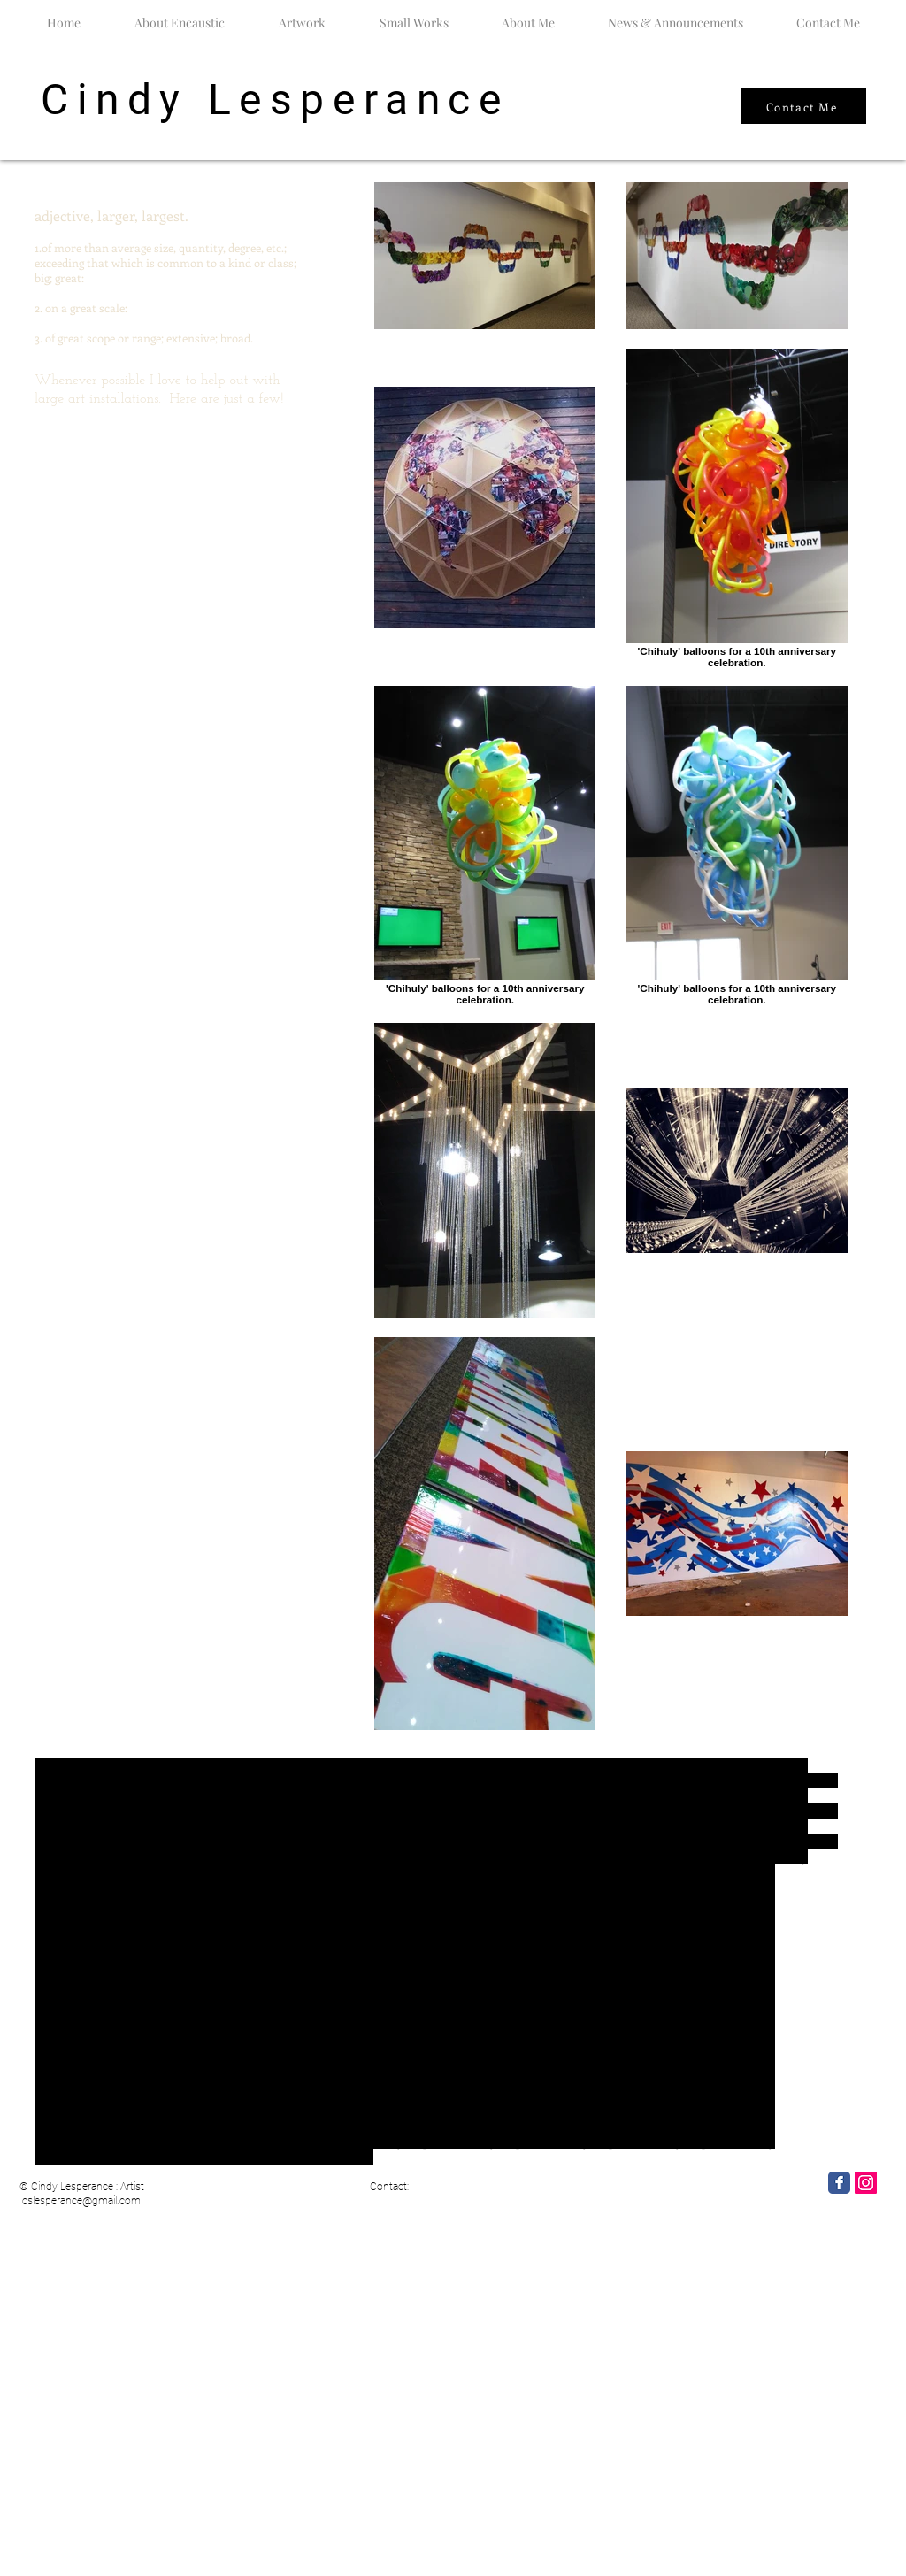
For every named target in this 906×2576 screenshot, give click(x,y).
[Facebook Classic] (839, 2183)
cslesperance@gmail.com (81, 2201)
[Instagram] (866, 2183)
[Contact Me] (803, 106)
